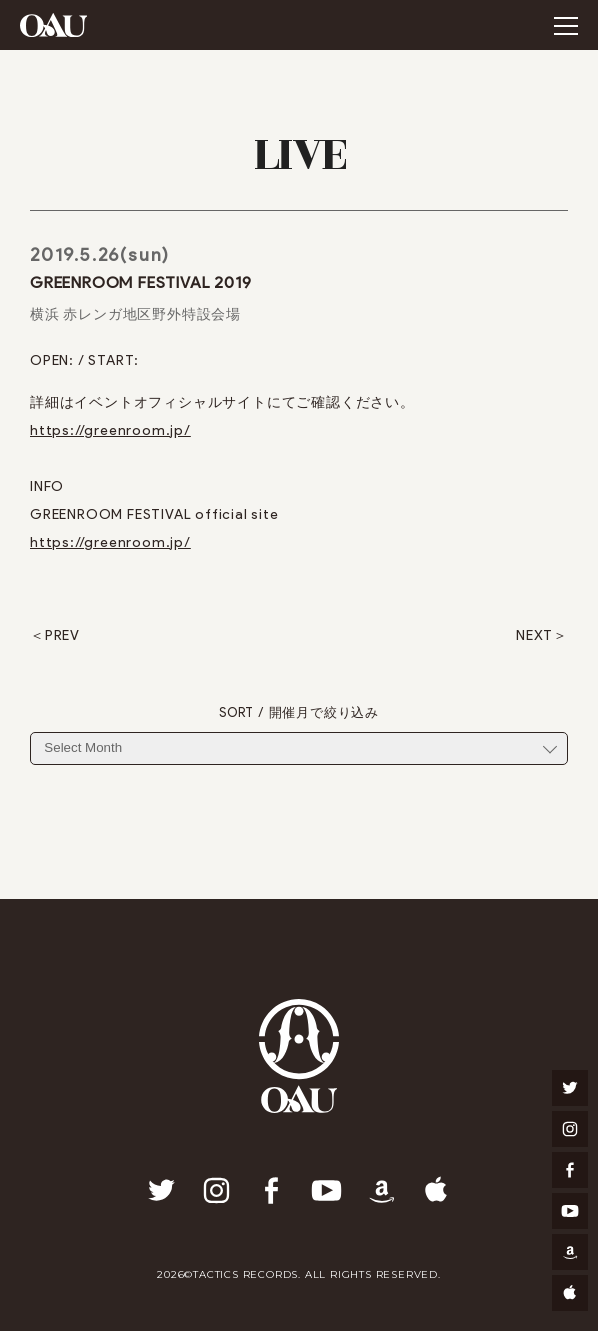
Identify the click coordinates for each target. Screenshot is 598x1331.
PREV (62, 636)
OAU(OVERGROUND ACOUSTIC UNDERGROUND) (53, 25)
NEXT (534, 636)
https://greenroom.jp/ (110, 430)
